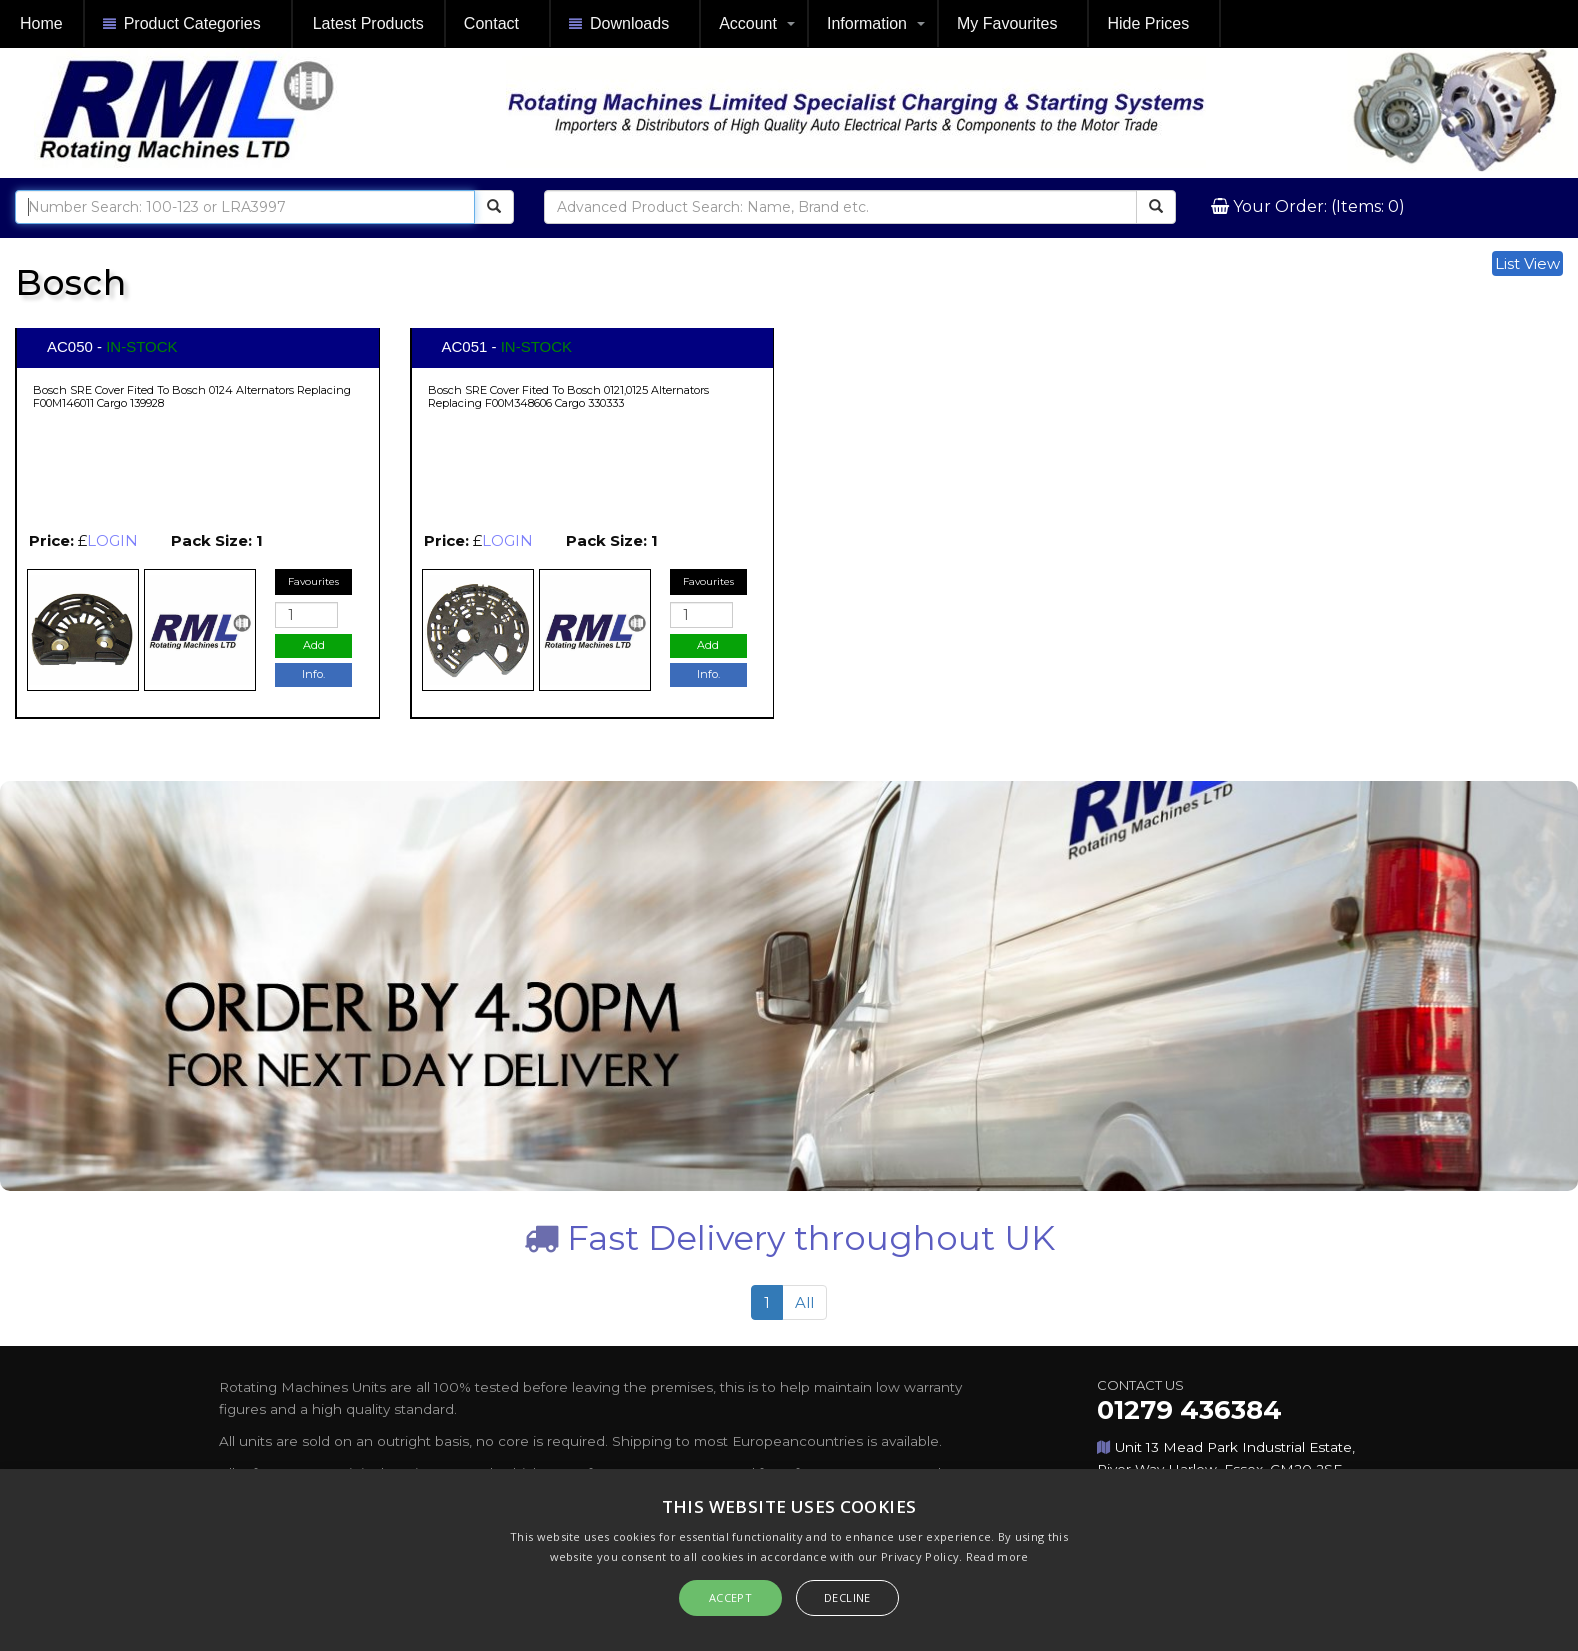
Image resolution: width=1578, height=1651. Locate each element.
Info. (313, 674)
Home (41, 23)
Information (867, 23)
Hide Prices (1148, 23)
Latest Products (368, 23)
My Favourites (1007, 23)
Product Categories (182, 24)
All (804, 1302)
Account (748, 23)
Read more (997, 1556)
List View (1527, 263)
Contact (491, 23)
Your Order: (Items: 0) (1317, 206)
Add (314, 645)
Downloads (619, 24)
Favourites (313, 581)
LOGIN (112, 540)
